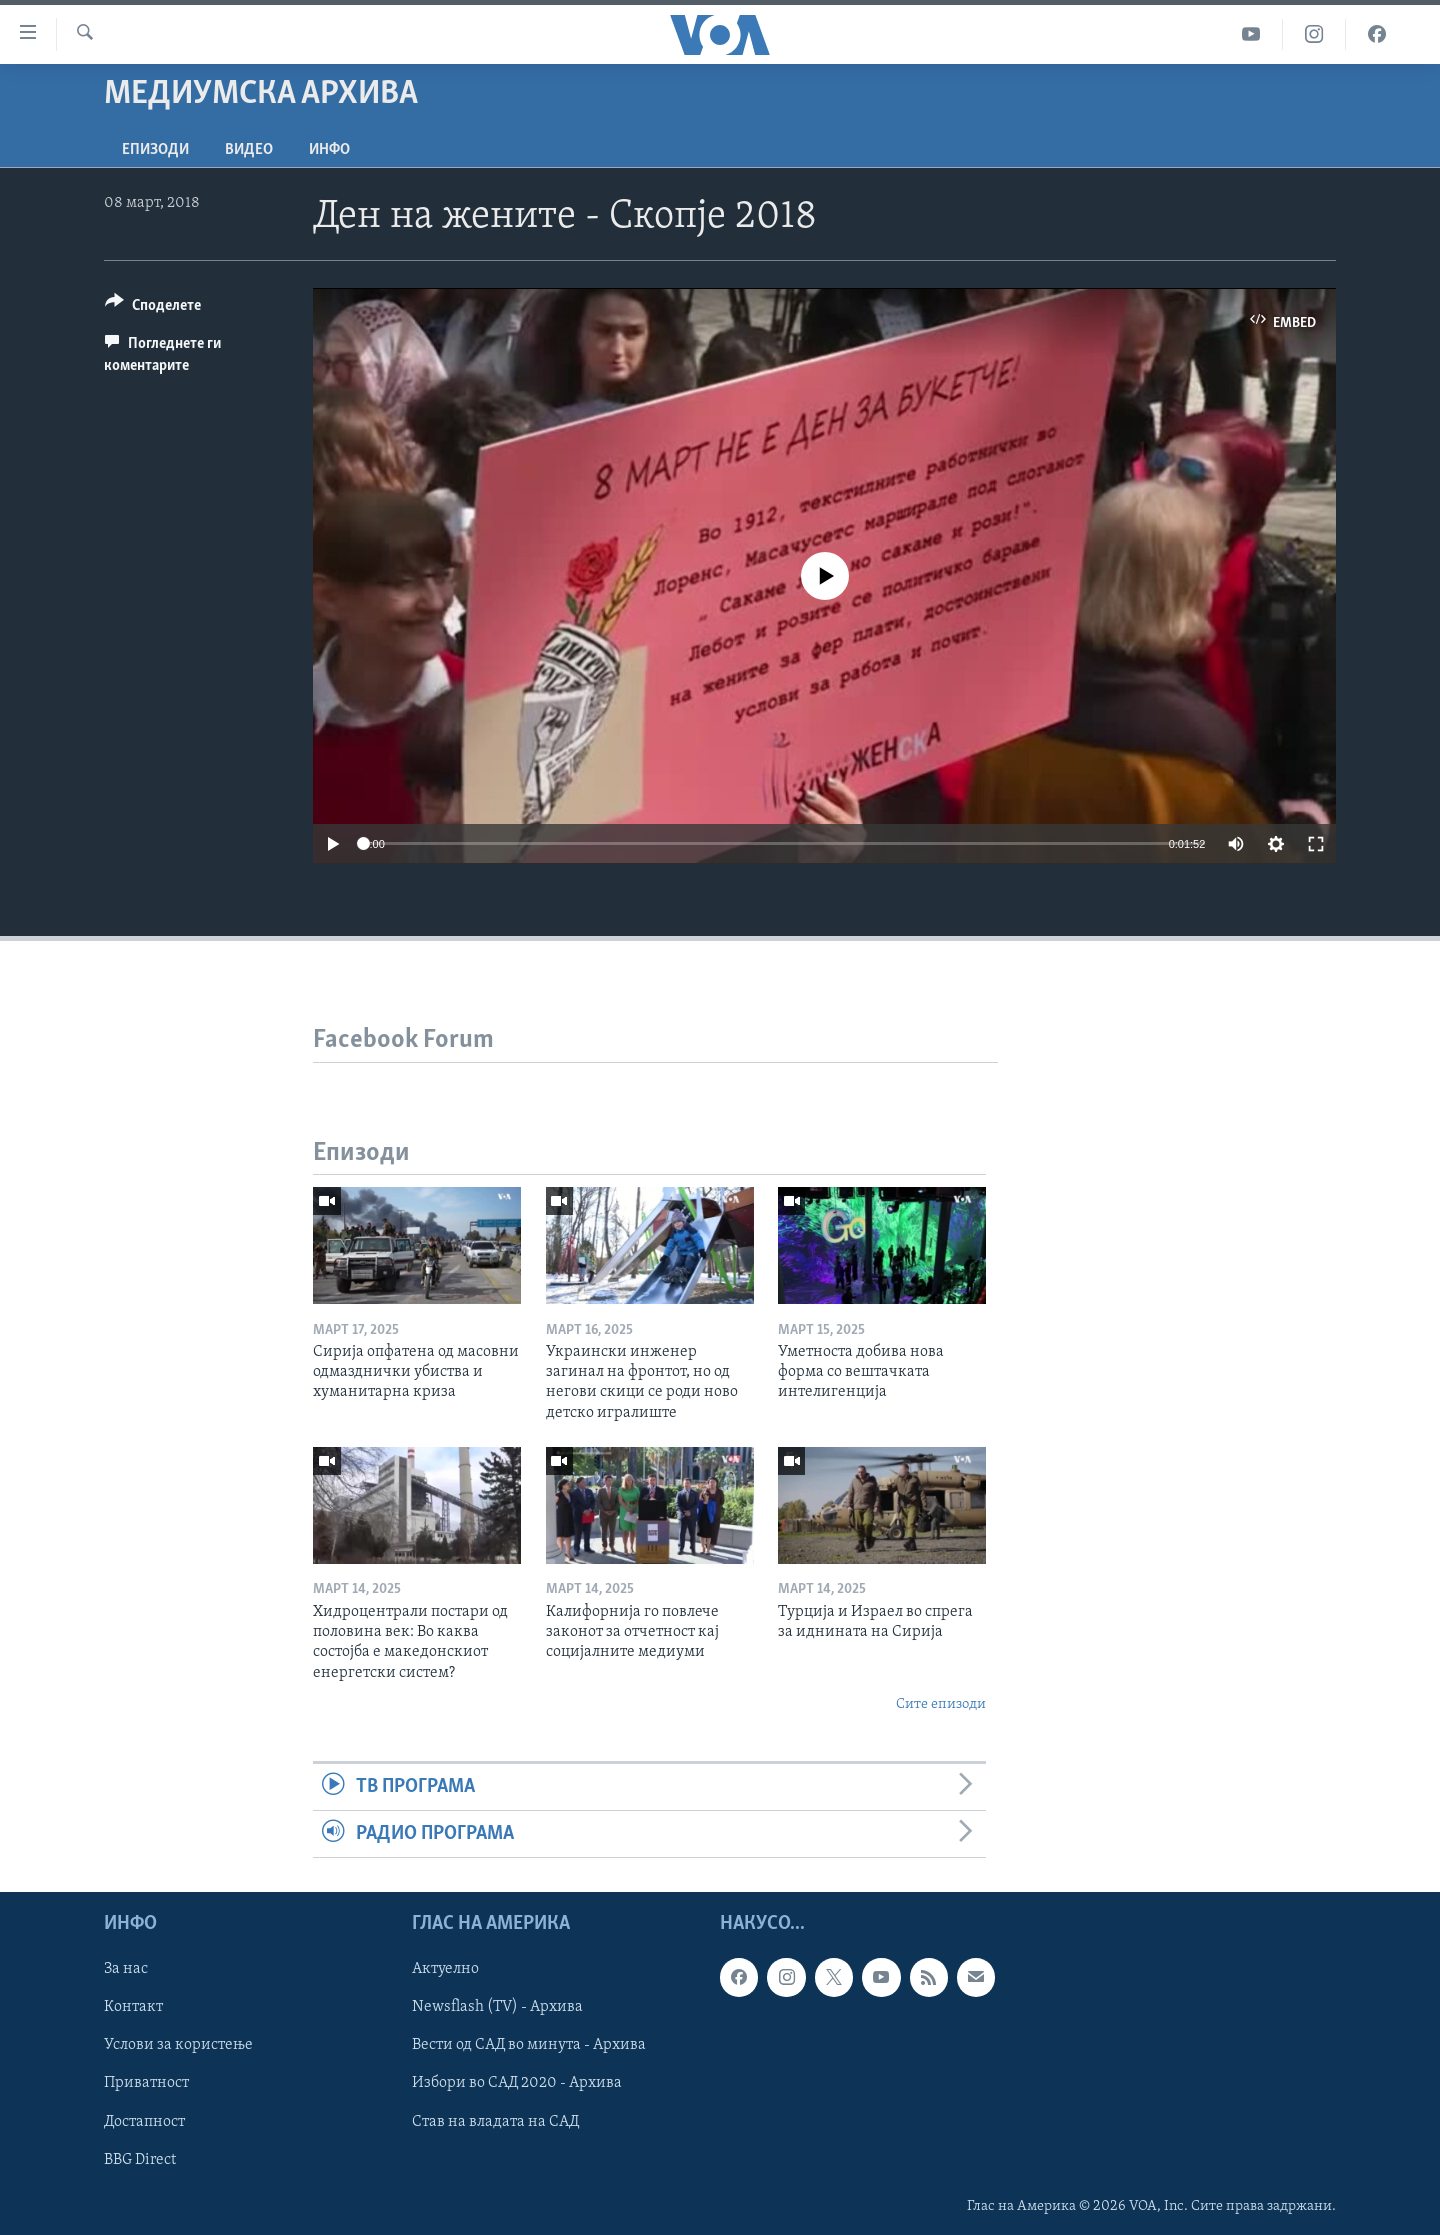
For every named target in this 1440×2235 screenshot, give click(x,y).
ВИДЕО (249, 150)
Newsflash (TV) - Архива (497, 2008)
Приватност (146, 2084)
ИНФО (329, 150)
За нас (126, 1970)
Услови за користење (178, 2046)
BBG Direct (140, 2160)
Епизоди (155, 150)
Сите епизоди (941, 1704)
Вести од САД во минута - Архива (529, 2046)
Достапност (144, 2122)
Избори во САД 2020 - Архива (517, 2084)
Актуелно (445, 1970)
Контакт (133, 2008)
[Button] (153, 308)
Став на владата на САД (495, 2122)
